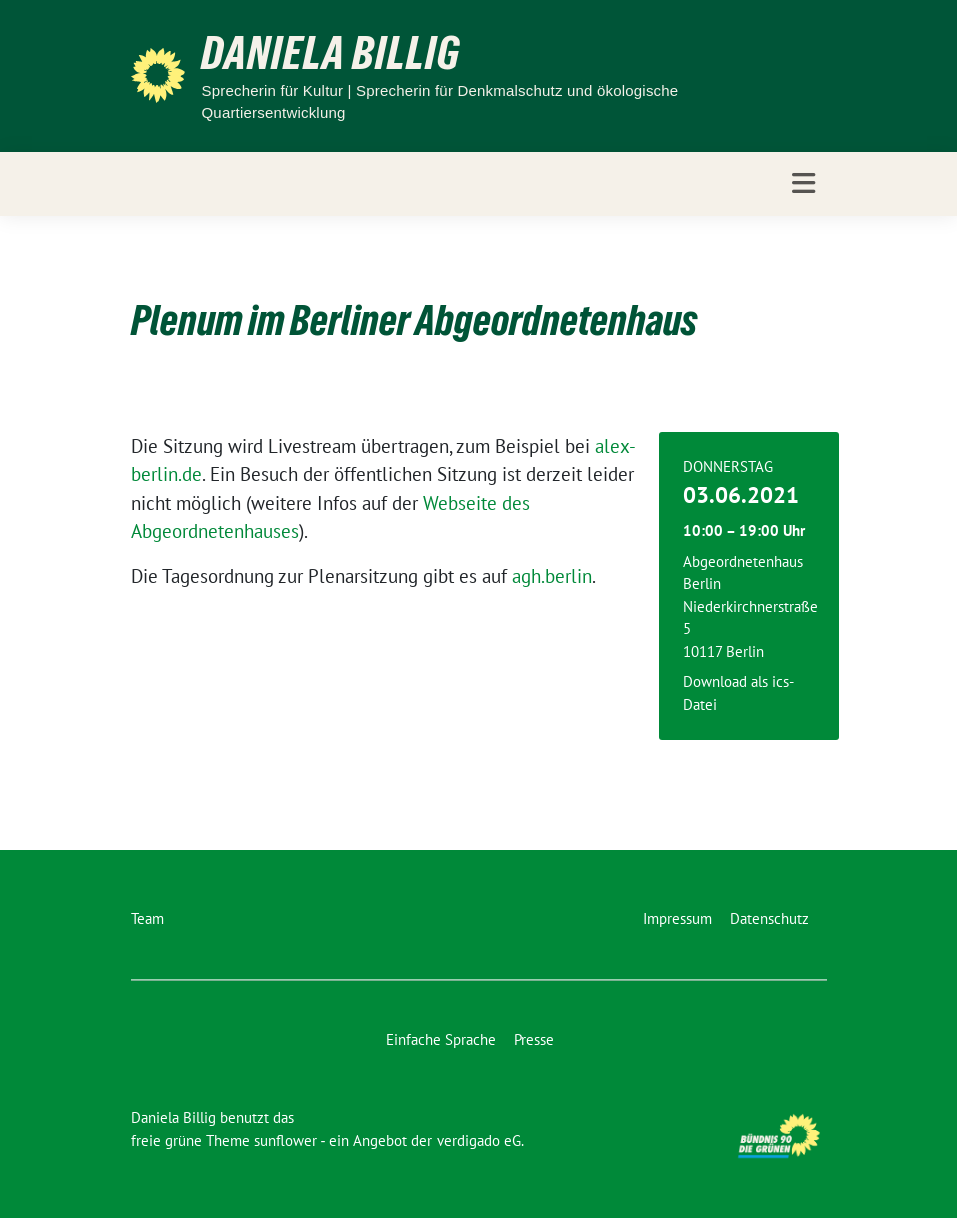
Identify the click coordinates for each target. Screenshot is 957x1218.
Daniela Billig (330, 53)
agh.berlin (552, 576)
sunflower (285, 1140)
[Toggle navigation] (803, 183)
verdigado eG (479, 1140)
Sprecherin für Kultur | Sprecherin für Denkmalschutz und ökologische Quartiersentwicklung (439, 102)
